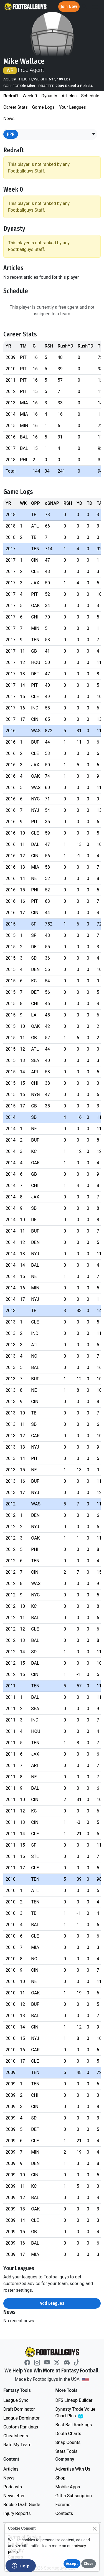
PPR (10, 134)
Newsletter (14, 2495)
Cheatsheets (15, 2435)
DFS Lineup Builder (74, 2400)
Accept (72, 2563)
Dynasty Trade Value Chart (76, 2413)
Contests (64, 2513)
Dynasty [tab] (49, 95)
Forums (62, 2504)
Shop (60, 2478)
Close (88, 2563)
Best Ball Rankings (73, 2424)
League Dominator (21, 2418)
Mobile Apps (67, 2486)
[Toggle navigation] (95, 6)
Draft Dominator (19, 2409)
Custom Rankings (20, 2427)
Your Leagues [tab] (72, 107)
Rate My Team (17, 2444)
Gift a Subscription (73, 2495)
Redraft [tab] (10, 95)
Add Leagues (52, 2303)
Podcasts (12, 2486)
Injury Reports (17, 2513)
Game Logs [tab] (43, 107)
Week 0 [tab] (29, 95)
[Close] (95, 2528)
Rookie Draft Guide (21, 2504)
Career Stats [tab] (15, 107)
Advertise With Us (72, 2469)
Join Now (69, 6)
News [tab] (8, 118)
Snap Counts (68, 2442)
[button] (93, 134)
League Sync (15, 2400)
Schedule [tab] (90, 95)
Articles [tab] (69, 95)
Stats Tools (66, 2451)
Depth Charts (68, 2433)
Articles (10, 2469)
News (8, 2478)
